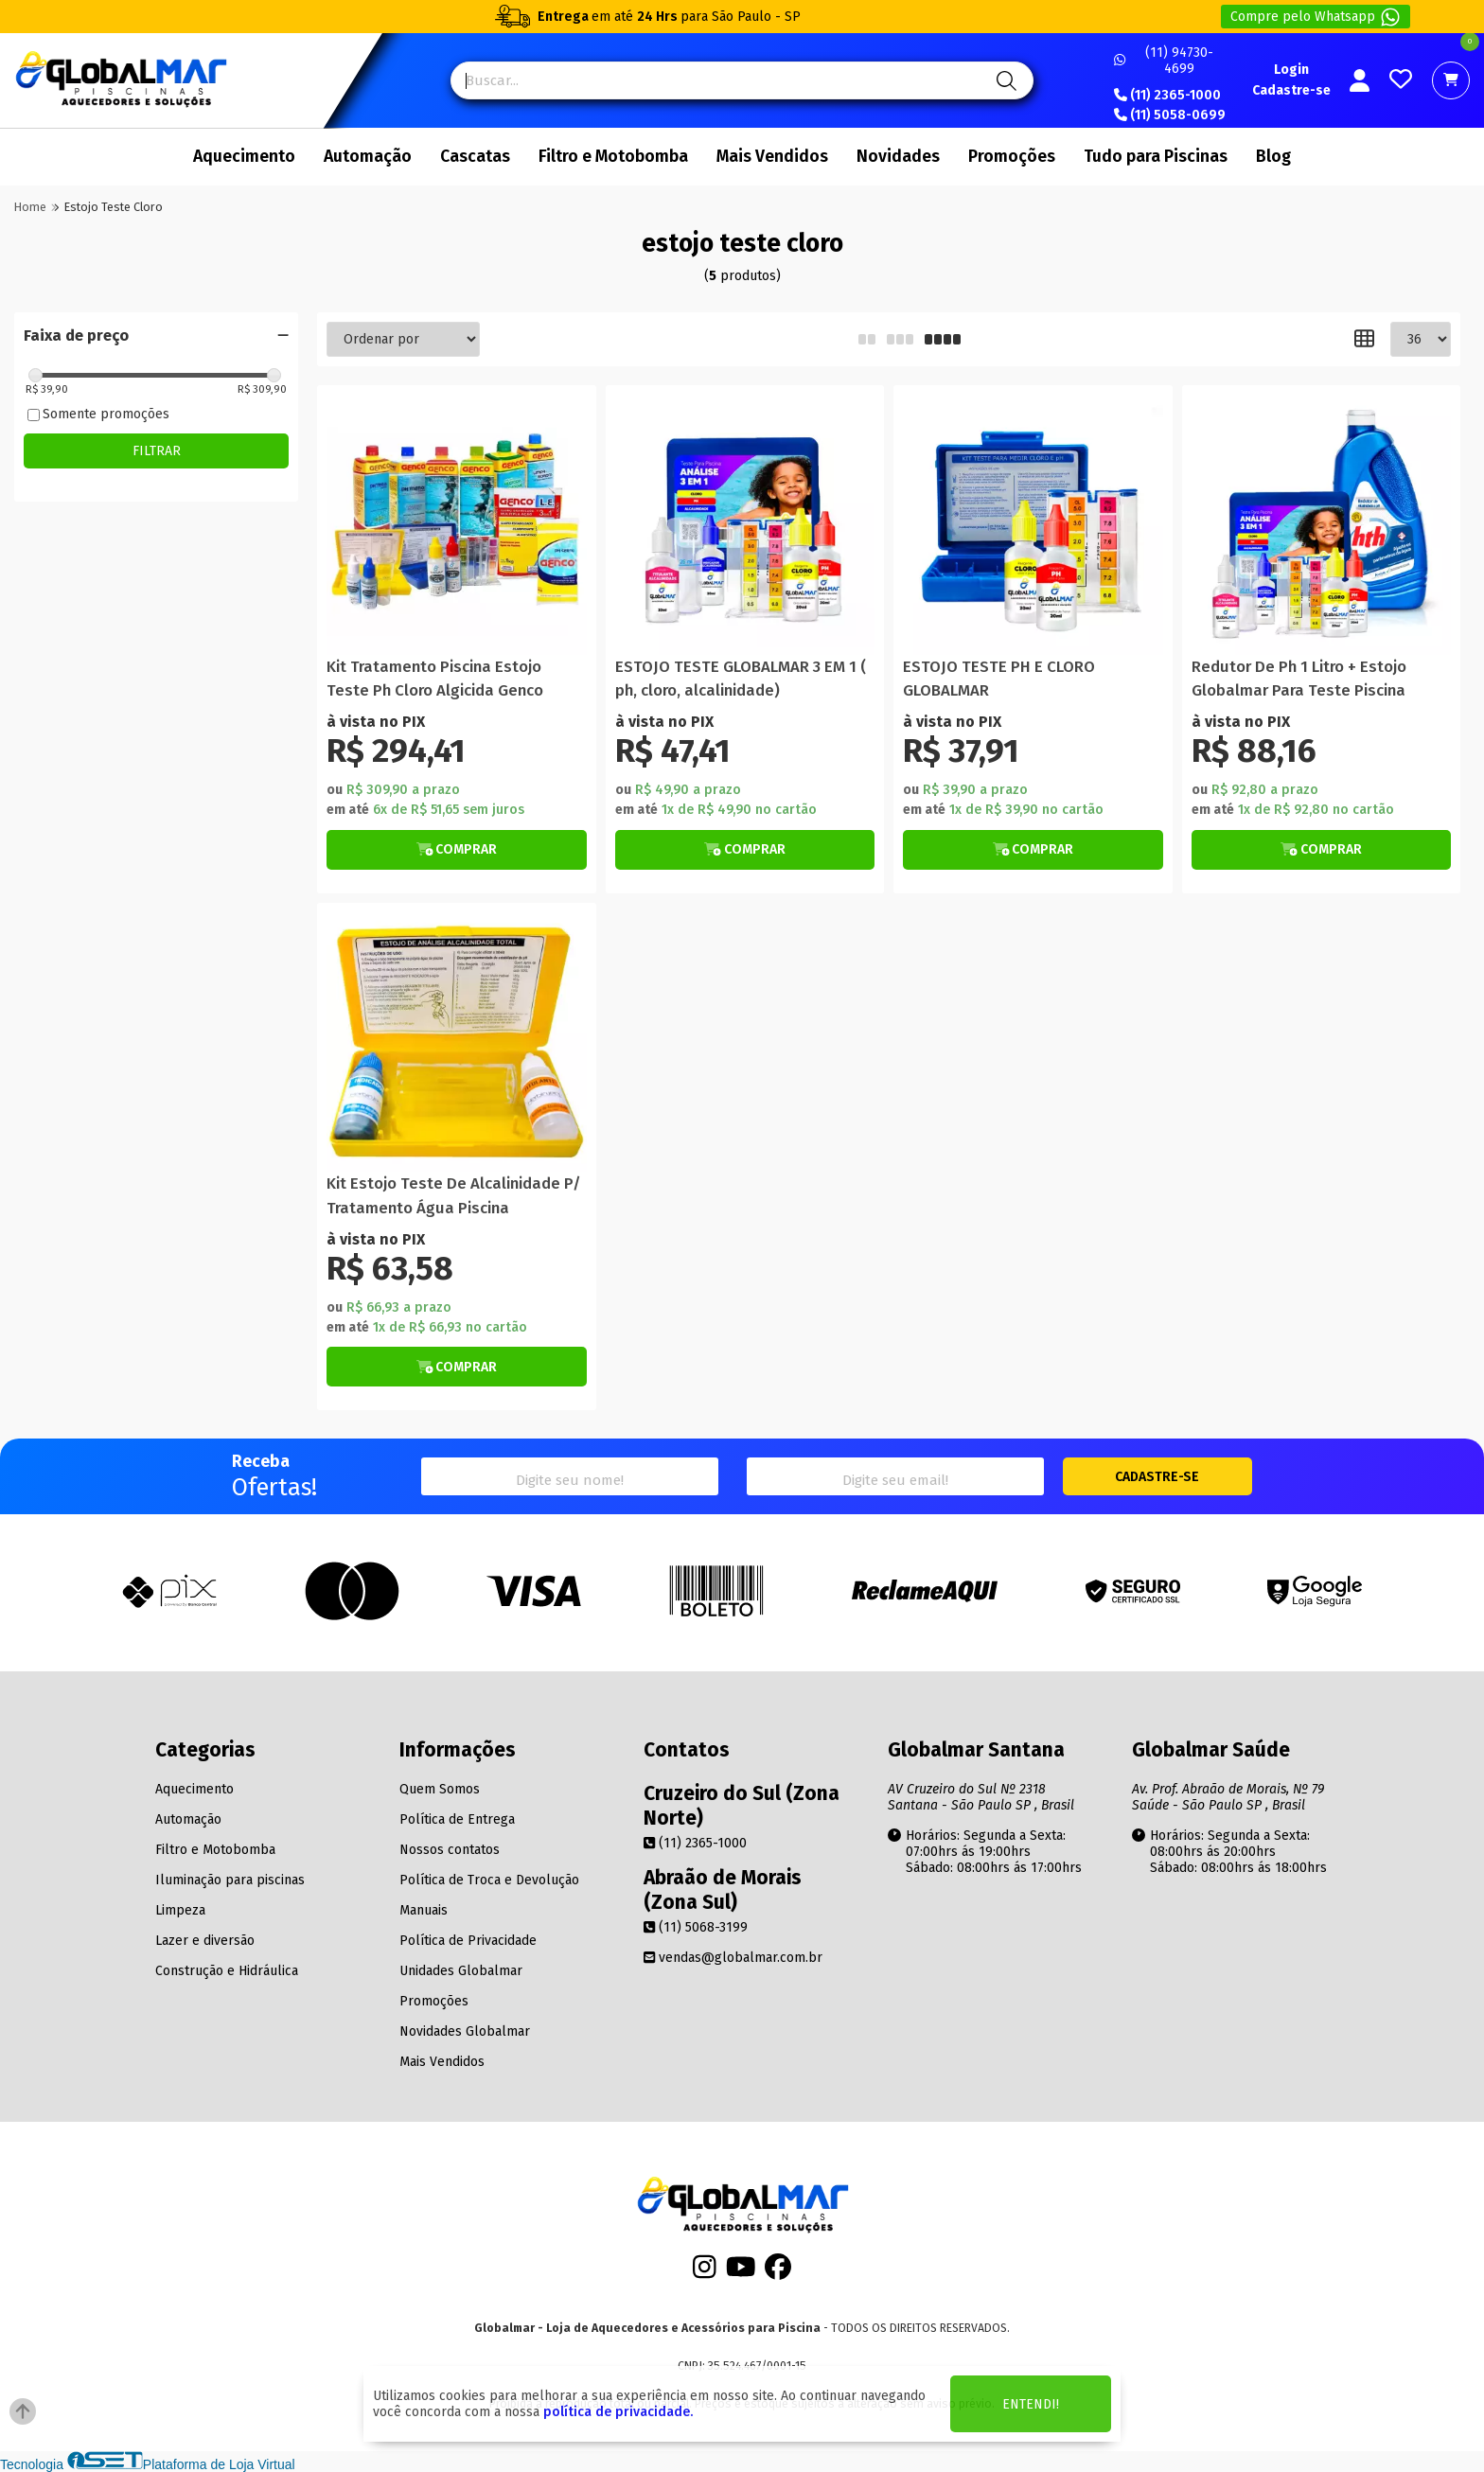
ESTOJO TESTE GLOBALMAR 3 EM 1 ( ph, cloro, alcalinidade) (740, 678)
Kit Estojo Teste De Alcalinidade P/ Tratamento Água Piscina (454, 1195)
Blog (1273, 157)
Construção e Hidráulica (226, 1971)
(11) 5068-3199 (696, 1927)
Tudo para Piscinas (1156, 157)
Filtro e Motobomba (613, 157)
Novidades (898, 157)
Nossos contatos (449, 1850)
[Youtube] (741, 2273)
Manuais (423, 1910)
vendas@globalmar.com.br (733, 1958)
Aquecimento (244, 157)
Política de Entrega (457, 1819)
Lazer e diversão (205, 1941)
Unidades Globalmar (460, 1971)
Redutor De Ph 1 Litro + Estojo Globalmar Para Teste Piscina (1299, 678)
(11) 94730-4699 (1163, 60)
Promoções (1011, 157)
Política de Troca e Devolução (489, 1880)
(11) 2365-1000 (1167, 95)
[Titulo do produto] (457, 525)
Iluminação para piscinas (230, 1880)
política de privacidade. (618, 2412)
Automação (368, 157)
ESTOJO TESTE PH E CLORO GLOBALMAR (999, 678)
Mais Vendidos (772, 157)
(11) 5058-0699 (1170, 115)
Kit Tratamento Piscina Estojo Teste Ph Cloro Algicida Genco (435, 678)
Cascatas (475, 157)
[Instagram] (704, 2273)
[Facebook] (778, 2273)
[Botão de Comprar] (457, 850)
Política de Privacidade (468, 1941)
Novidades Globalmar (464, 2031)
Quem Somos (439, 1789)
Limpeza (180, 1910)
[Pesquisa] (1003, 80)
